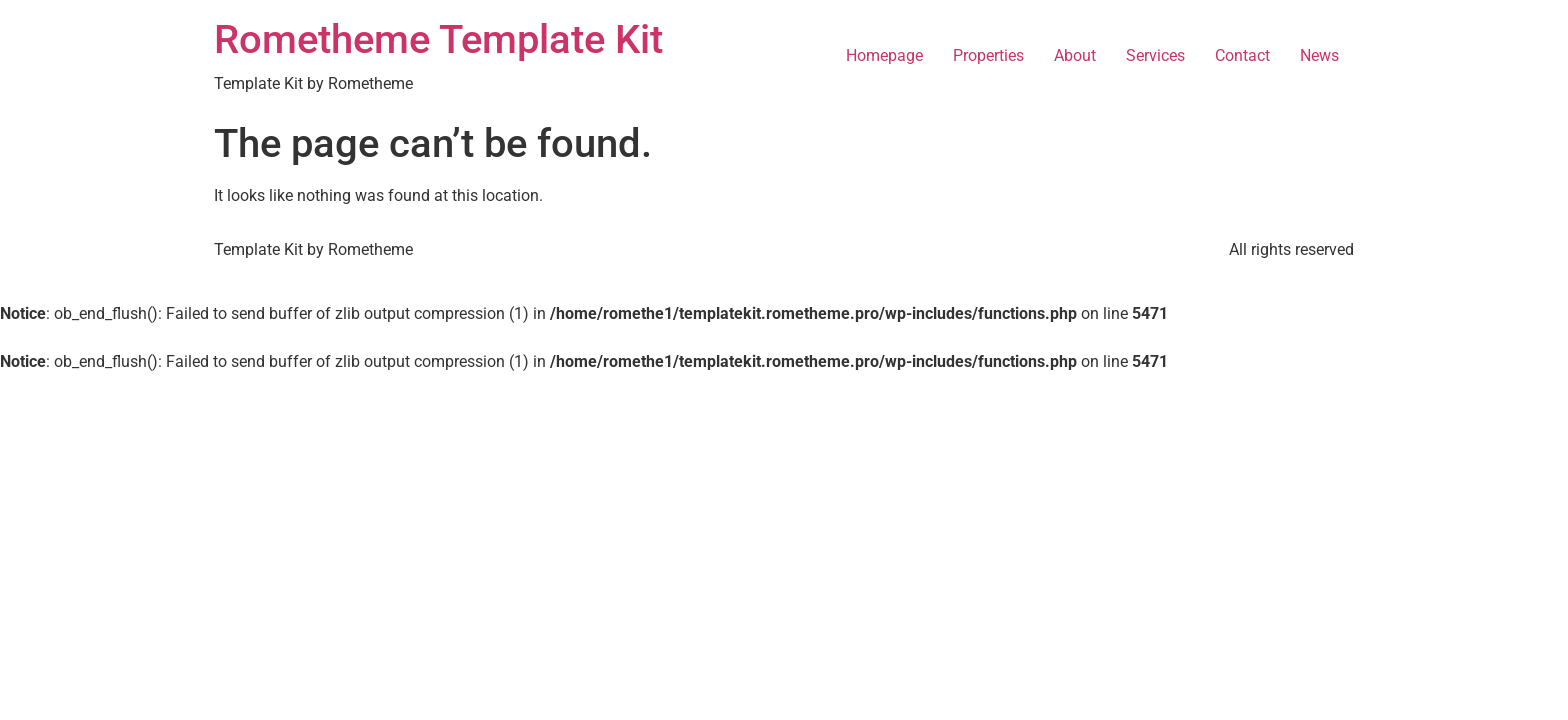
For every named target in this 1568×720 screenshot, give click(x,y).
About (1075, 55)
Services (1155, 55)
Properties (988, 55)
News (1319, 55)
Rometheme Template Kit (438, 39)
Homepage (884, 55)
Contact (1242, 55)
